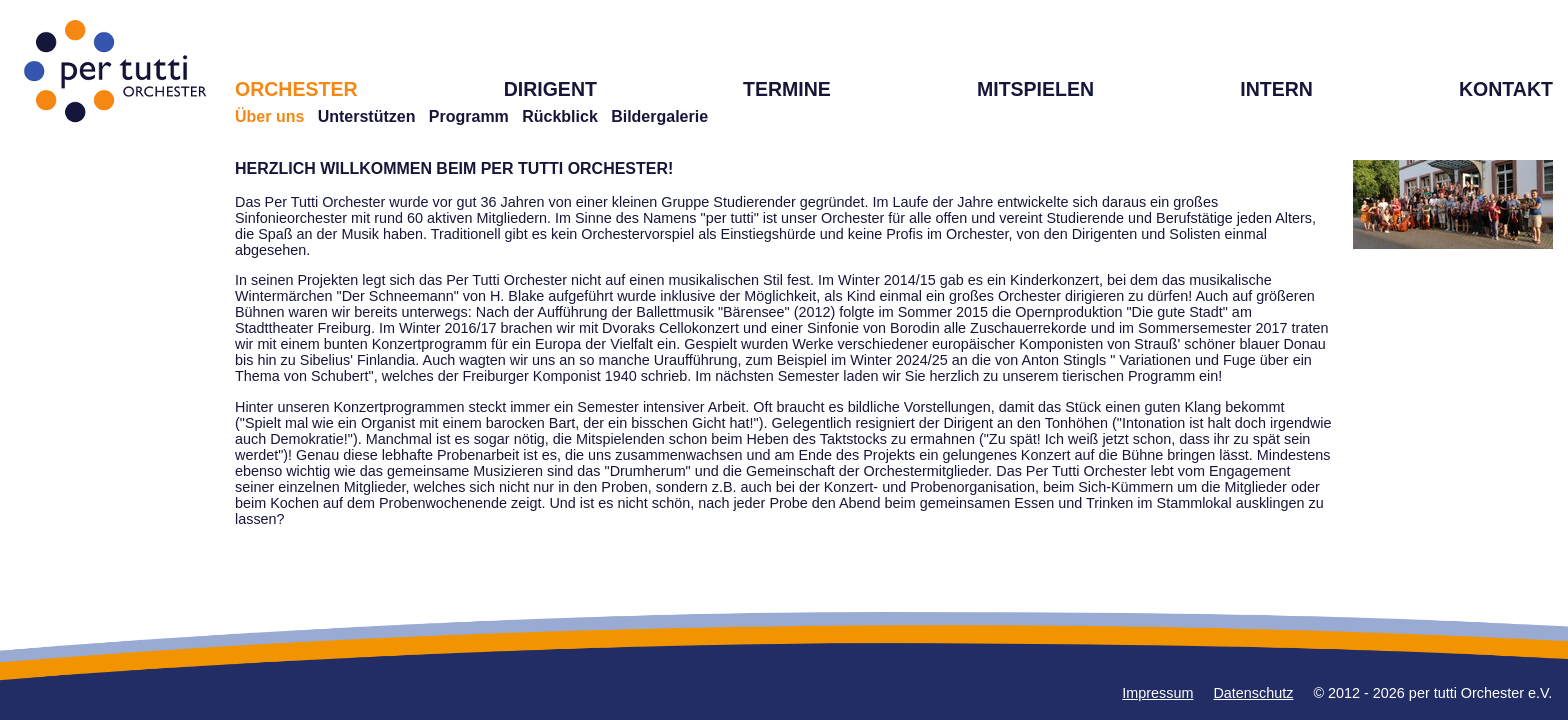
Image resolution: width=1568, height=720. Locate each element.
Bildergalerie (659, 116)
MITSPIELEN (1035, 89)
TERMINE (787, 89)
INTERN (1276, 89)
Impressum (1157, 693)
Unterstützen (367, 116)
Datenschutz (1253, 693)
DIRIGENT (550, 89)
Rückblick (560, 116)
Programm (469, 116)
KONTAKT (1506, 89)
